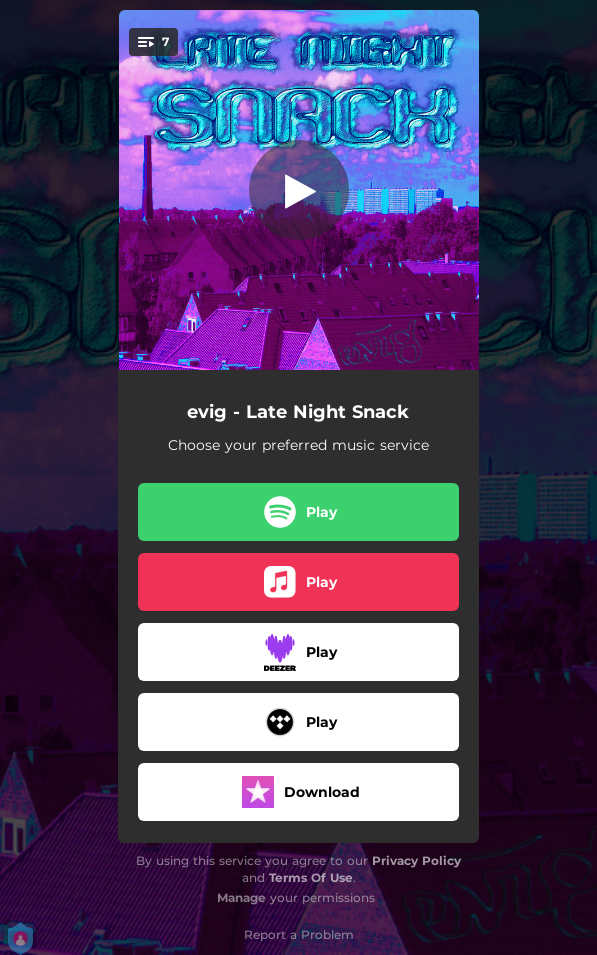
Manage (241, 897)
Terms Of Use (311, 877)
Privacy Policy (416, 860)
